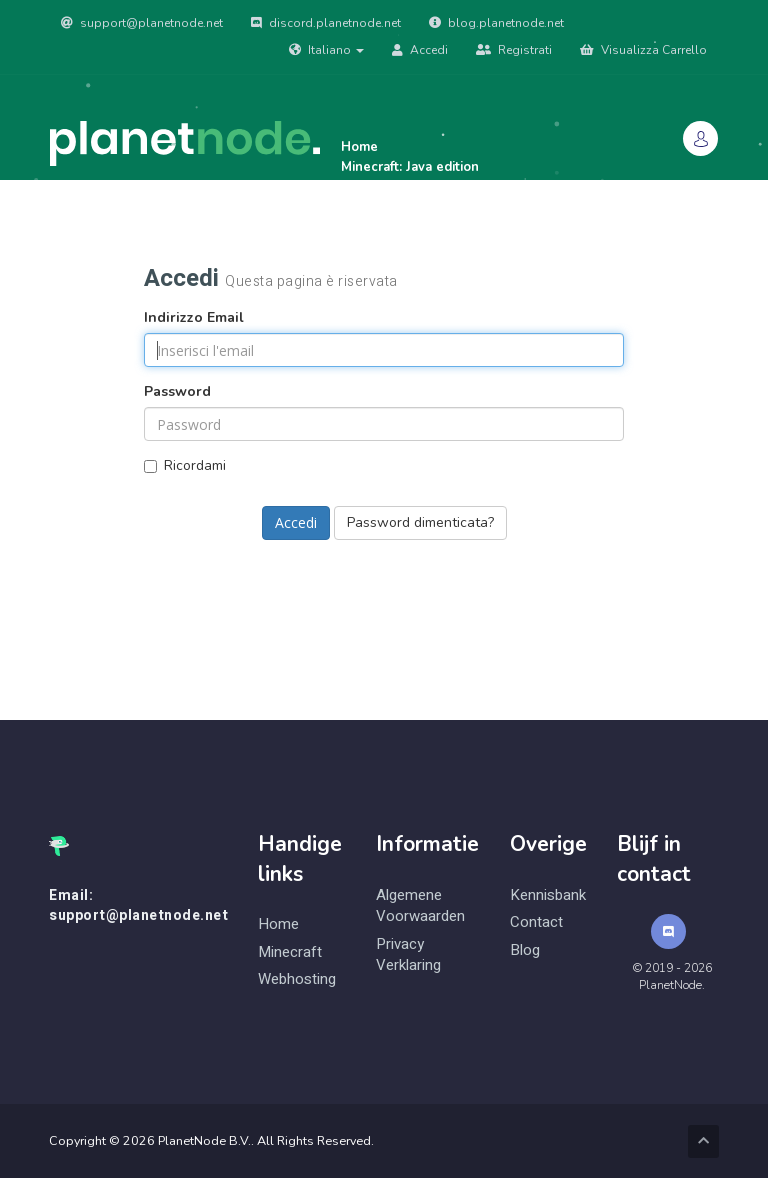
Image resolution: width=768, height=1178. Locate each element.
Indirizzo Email (194, 317)
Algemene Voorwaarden (420, 906)
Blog (525, 950)
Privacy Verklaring (408, 955)
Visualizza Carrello (643, 50)
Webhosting (297, 979)
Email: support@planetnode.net (138, 906)
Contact (536, 922)
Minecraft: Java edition (410, 167)
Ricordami (185, 465)
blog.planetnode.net (496, 23)
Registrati (514, 50)
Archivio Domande (158, 247)
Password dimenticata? (420, 522)
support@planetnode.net (142, 23)
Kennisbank (548, 895)
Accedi (420, 50)
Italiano (326, 50)
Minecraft (290, 952)
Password (177, 391)
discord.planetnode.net (326, 23)
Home (278, 924)
